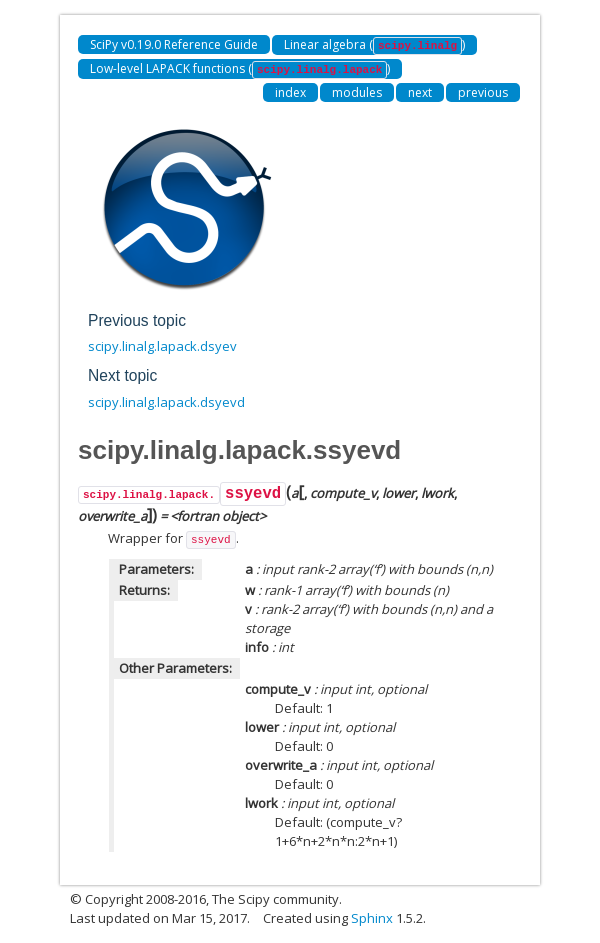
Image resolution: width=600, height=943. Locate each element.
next (420, 92)
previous (483, 92)
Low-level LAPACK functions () (240, 69)
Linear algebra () (374, 45)
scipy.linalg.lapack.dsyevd (166, 402)
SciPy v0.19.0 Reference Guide (174, 44)
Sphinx (372, 918)
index (290, 92)
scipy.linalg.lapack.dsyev (162, 346)
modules (357, 92)
